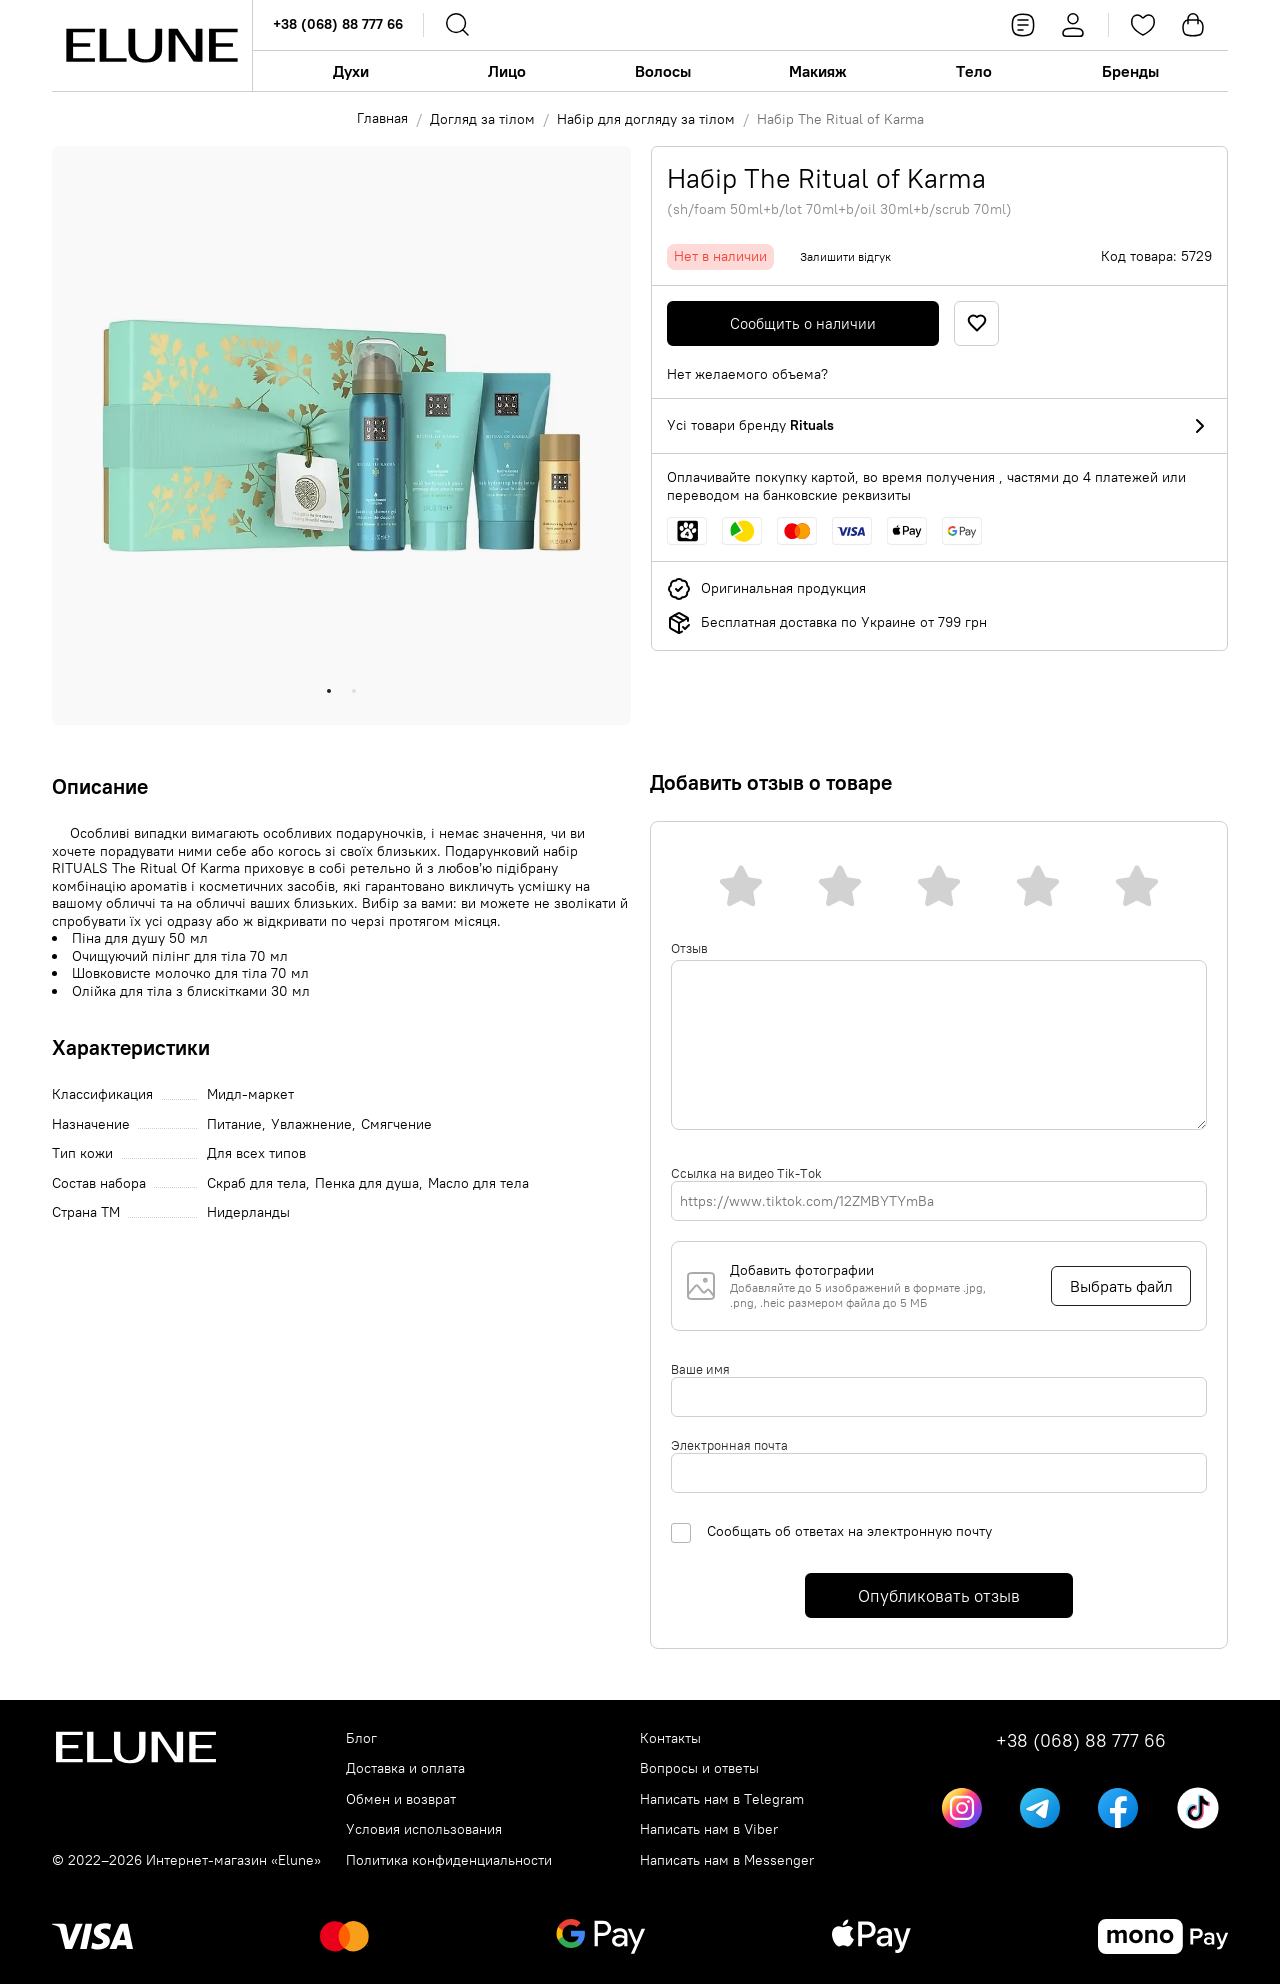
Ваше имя (700, 1369)
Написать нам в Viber (709, 1829)
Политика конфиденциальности (449, 1860)
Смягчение (396, 1124)
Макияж (818, 71)
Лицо (507, 71)
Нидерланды (248, 1212)
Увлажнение (311, 1124)
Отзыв (689, 948)
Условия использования (424, 1829)
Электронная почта (729, 1445)
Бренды (1130, 71)
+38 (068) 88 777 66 (338, 24)
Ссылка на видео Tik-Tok (746, 1173)
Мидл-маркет (250, 1094)
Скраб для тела (256, 1183)
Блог (361, 1738)
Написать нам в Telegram (722, 1799)
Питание (234, 1124)
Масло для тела (478, 1183)
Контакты (670, 1738)
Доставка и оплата (405, 1768)
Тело (974, 71)
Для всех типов (256, 1153)
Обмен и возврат (401, 1799)
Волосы (663, 71)
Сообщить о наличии (803, 323)
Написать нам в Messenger (727, 1860)
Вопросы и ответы (699, 1768)
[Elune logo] (152, 45)
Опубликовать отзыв (939, 1596)
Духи (351, 71)
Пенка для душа (367, 1183)
